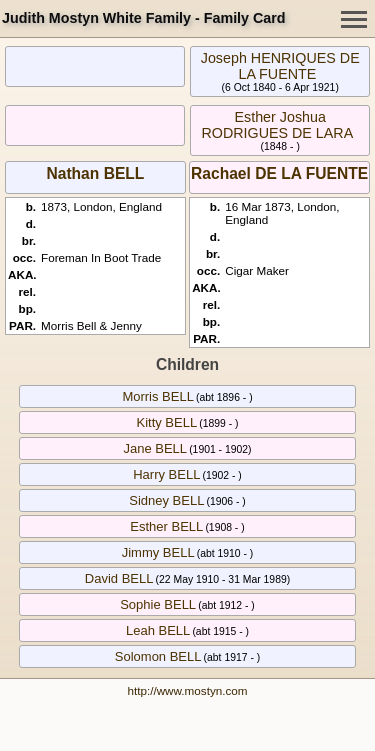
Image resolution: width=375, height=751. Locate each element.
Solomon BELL (158, 656)
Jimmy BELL (158, 552)
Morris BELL (158, 396)
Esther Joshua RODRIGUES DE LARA (277, 125)
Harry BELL (166, 474)
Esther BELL (166, 526)
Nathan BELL (95, 173)
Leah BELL (158, 630)
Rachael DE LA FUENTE (279, 173)
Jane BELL (155, 448)
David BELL (119, 578)
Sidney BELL (166, 500)
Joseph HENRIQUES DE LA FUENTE (280, 66)
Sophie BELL (158, 604)
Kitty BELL (166, 422)
